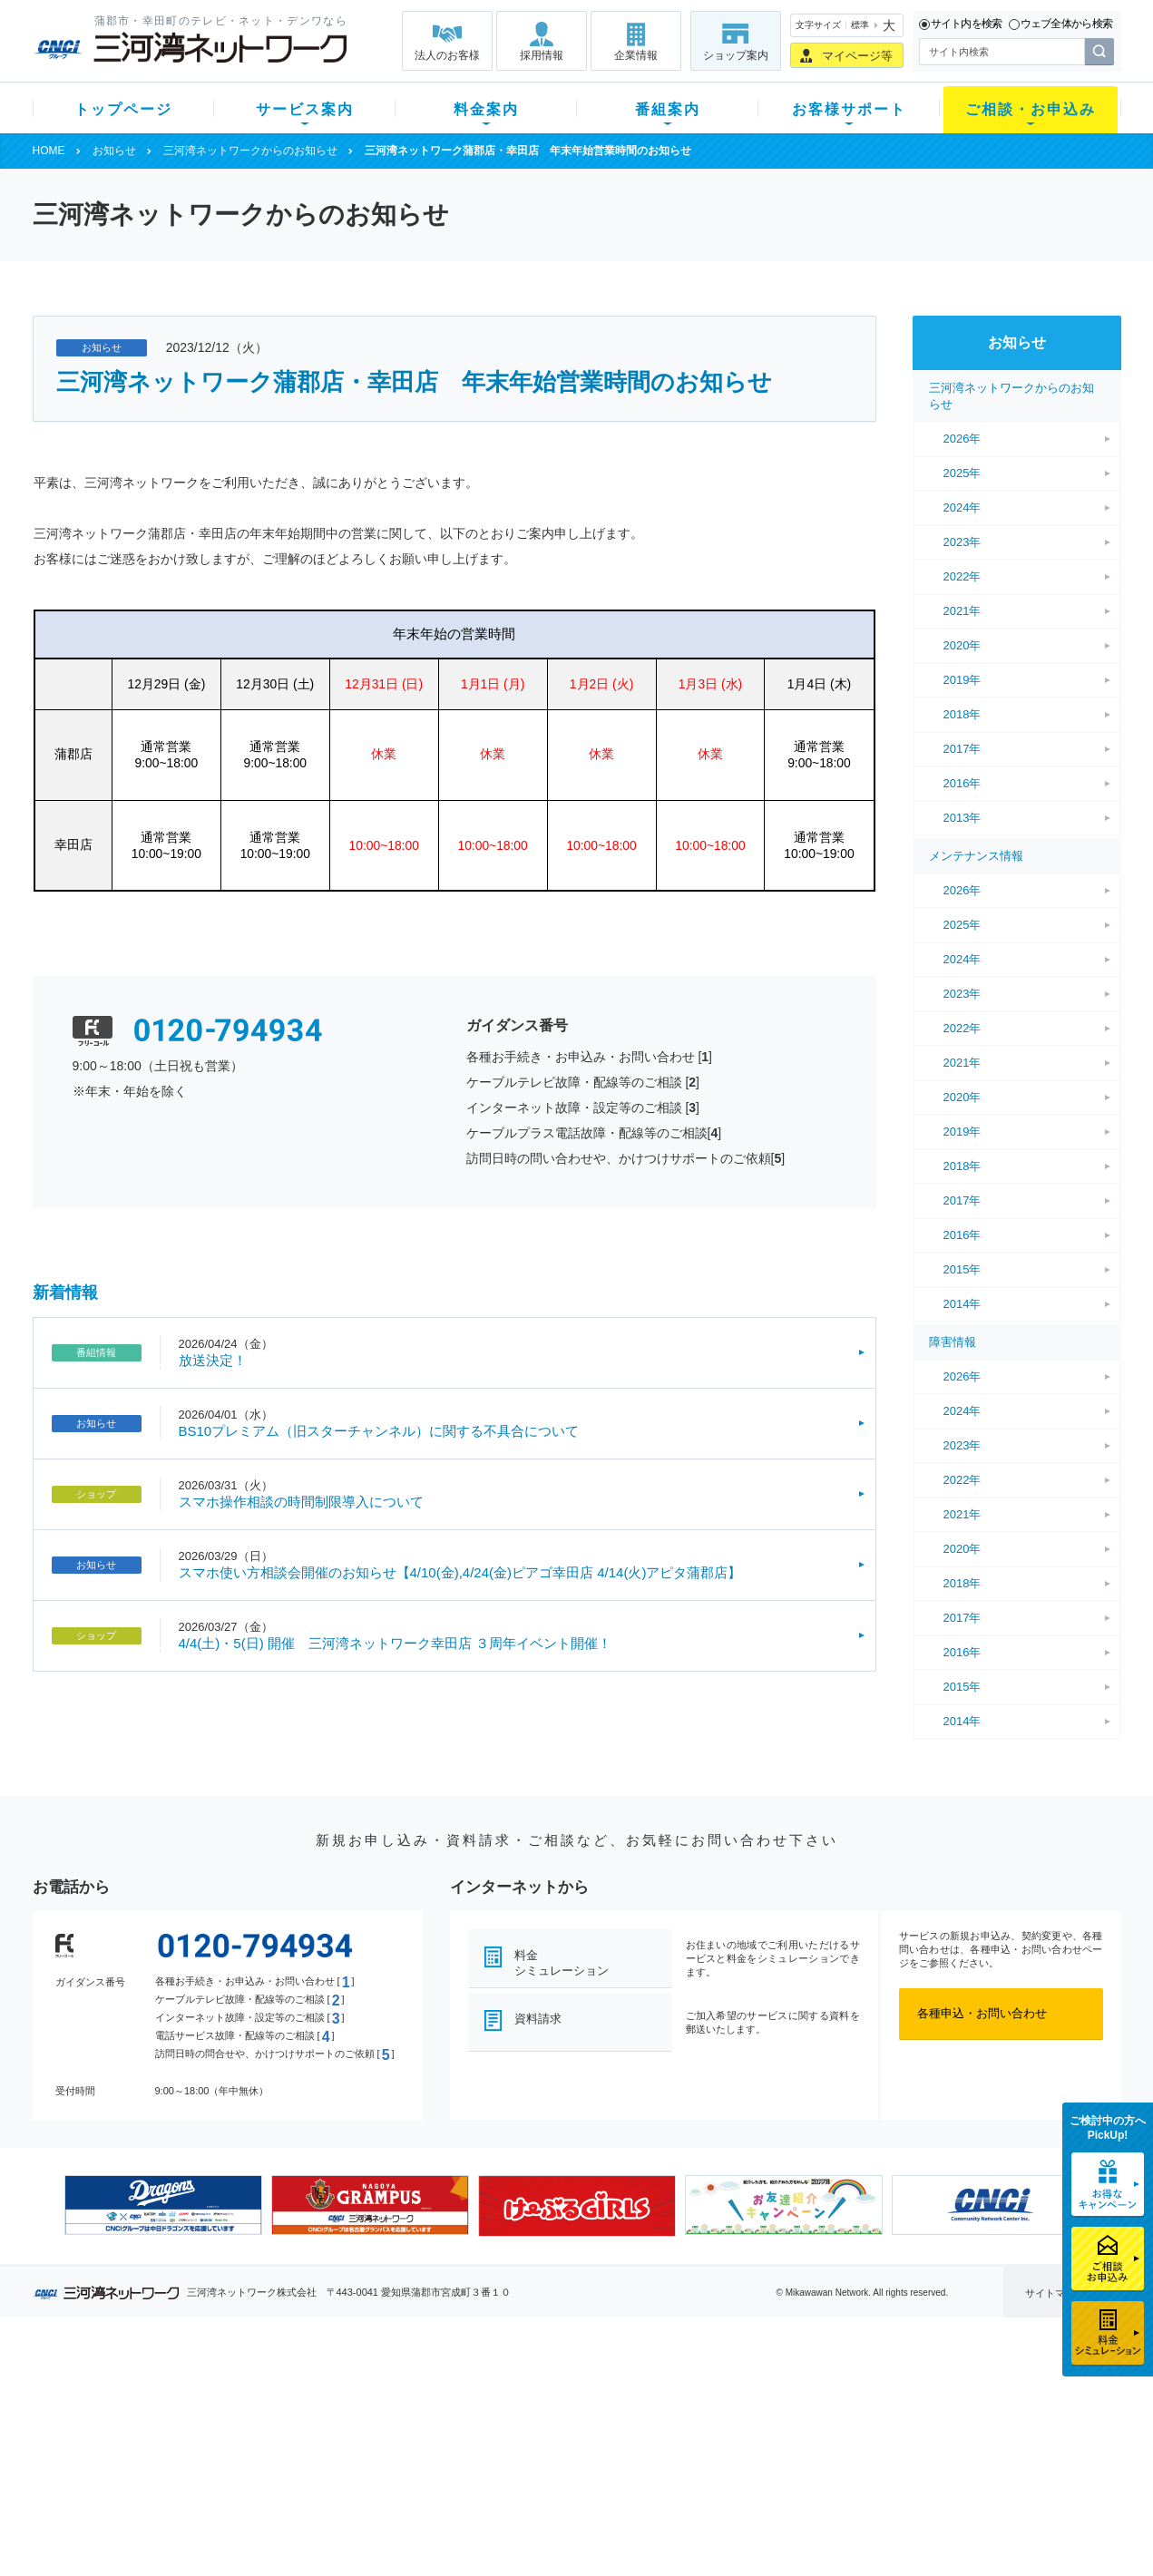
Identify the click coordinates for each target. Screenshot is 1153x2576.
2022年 (962, 576)
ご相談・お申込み (1030, 109)
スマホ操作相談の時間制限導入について (301, 1501)
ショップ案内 (735, 55)
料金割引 (398, 2437)
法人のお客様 (447, 55)
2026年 (962, 438)
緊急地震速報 (274, 2484)
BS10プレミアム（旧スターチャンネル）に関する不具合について (379, 1431)
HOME (49, 150)
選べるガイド (140, 2437)
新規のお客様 (140, 2389)
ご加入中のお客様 (152, 2413)
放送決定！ (213, 1360)
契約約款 (263, 2531)
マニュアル (673, 2413)
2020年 (962, 645)
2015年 (962, 1269)
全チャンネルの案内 (562, 2453)
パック (392, 2460)
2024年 (962, 507)
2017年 (962, 749)
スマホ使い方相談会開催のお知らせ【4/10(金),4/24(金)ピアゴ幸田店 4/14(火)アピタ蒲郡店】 (460, 1572)
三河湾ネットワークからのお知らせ (250, 150)
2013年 (962, 818)
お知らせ (114, 150)
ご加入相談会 (813, 2437)
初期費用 (398, 2389)
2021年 (962, 611)
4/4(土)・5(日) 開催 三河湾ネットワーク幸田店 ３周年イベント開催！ (395, 1643)
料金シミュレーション (561, 1962)
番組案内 (667, 109)
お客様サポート (849, 109)
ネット (257, 2413)
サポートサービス (691, 2437)
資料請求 (538, 2018)
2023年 (962, 542)
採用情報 (541, 55)
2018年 (962, 714)
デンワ (257, 2437)
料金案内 (486, 109)
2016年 (962, 783)
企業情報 (636, 55)
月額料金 (398, 2413)
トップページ (123, 109)
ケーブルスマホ (280, 2460)
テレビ (257, 2389)
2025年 (962, 473)
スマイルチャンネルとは (574, 2389)
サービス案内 (305, 109)
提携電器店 (807, 2413)
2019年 (962, 680)
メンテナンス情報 (976, 856)
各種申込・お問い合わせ (982, 2013)
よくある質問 (679, 2389)
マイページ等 (857, 56)
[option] (163, 2205)
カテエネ (263, 2507)
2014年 (962, 1304)
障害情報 (952, 1342)
